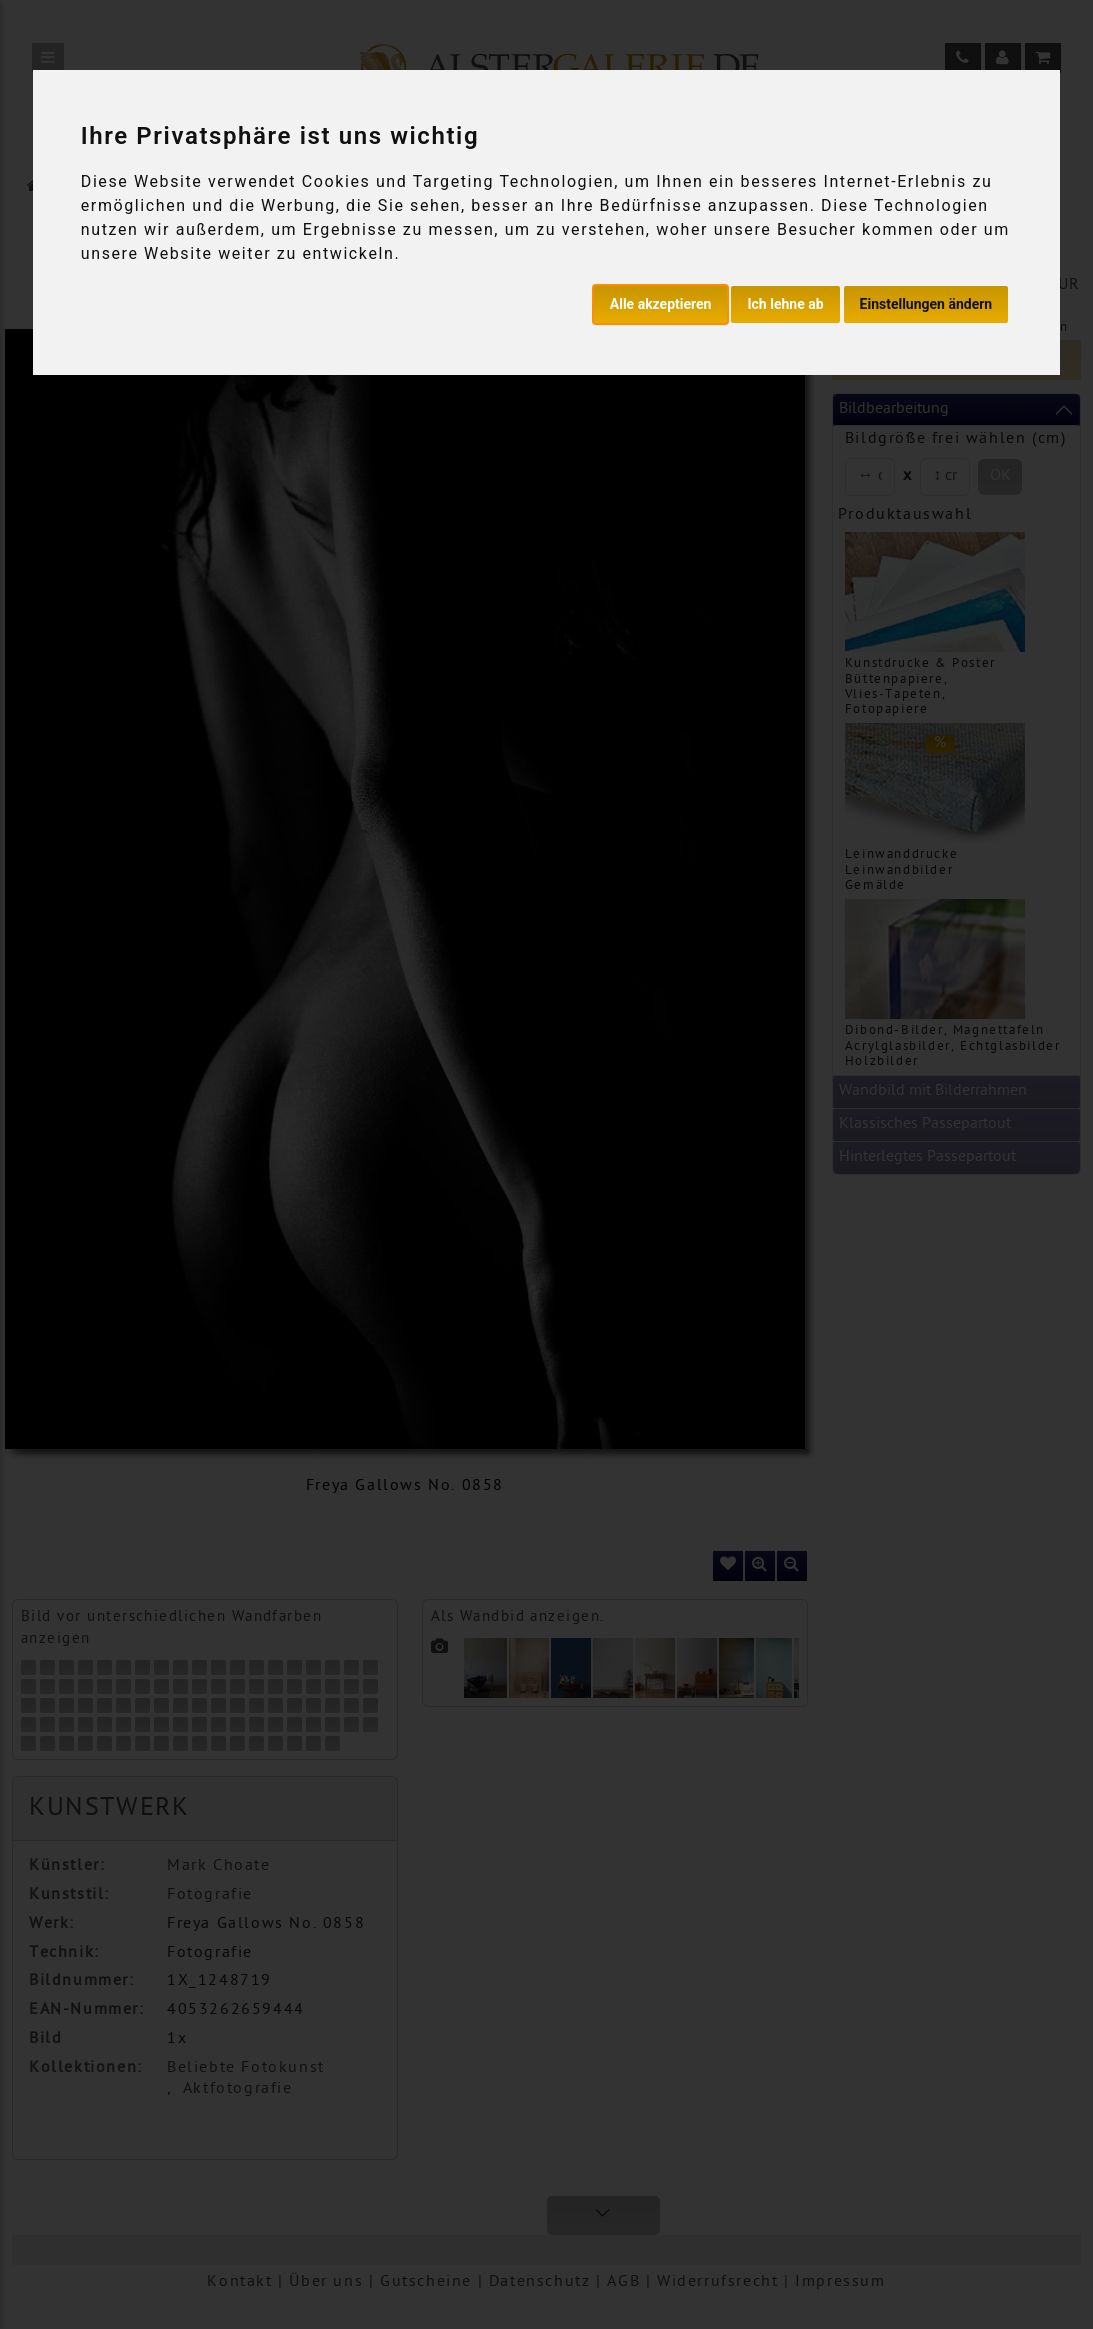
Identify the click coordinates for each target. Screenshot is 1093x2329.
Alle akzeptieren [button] (661, 304)
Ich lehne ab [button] (785, 304)
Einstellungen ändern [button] (926, 304)
